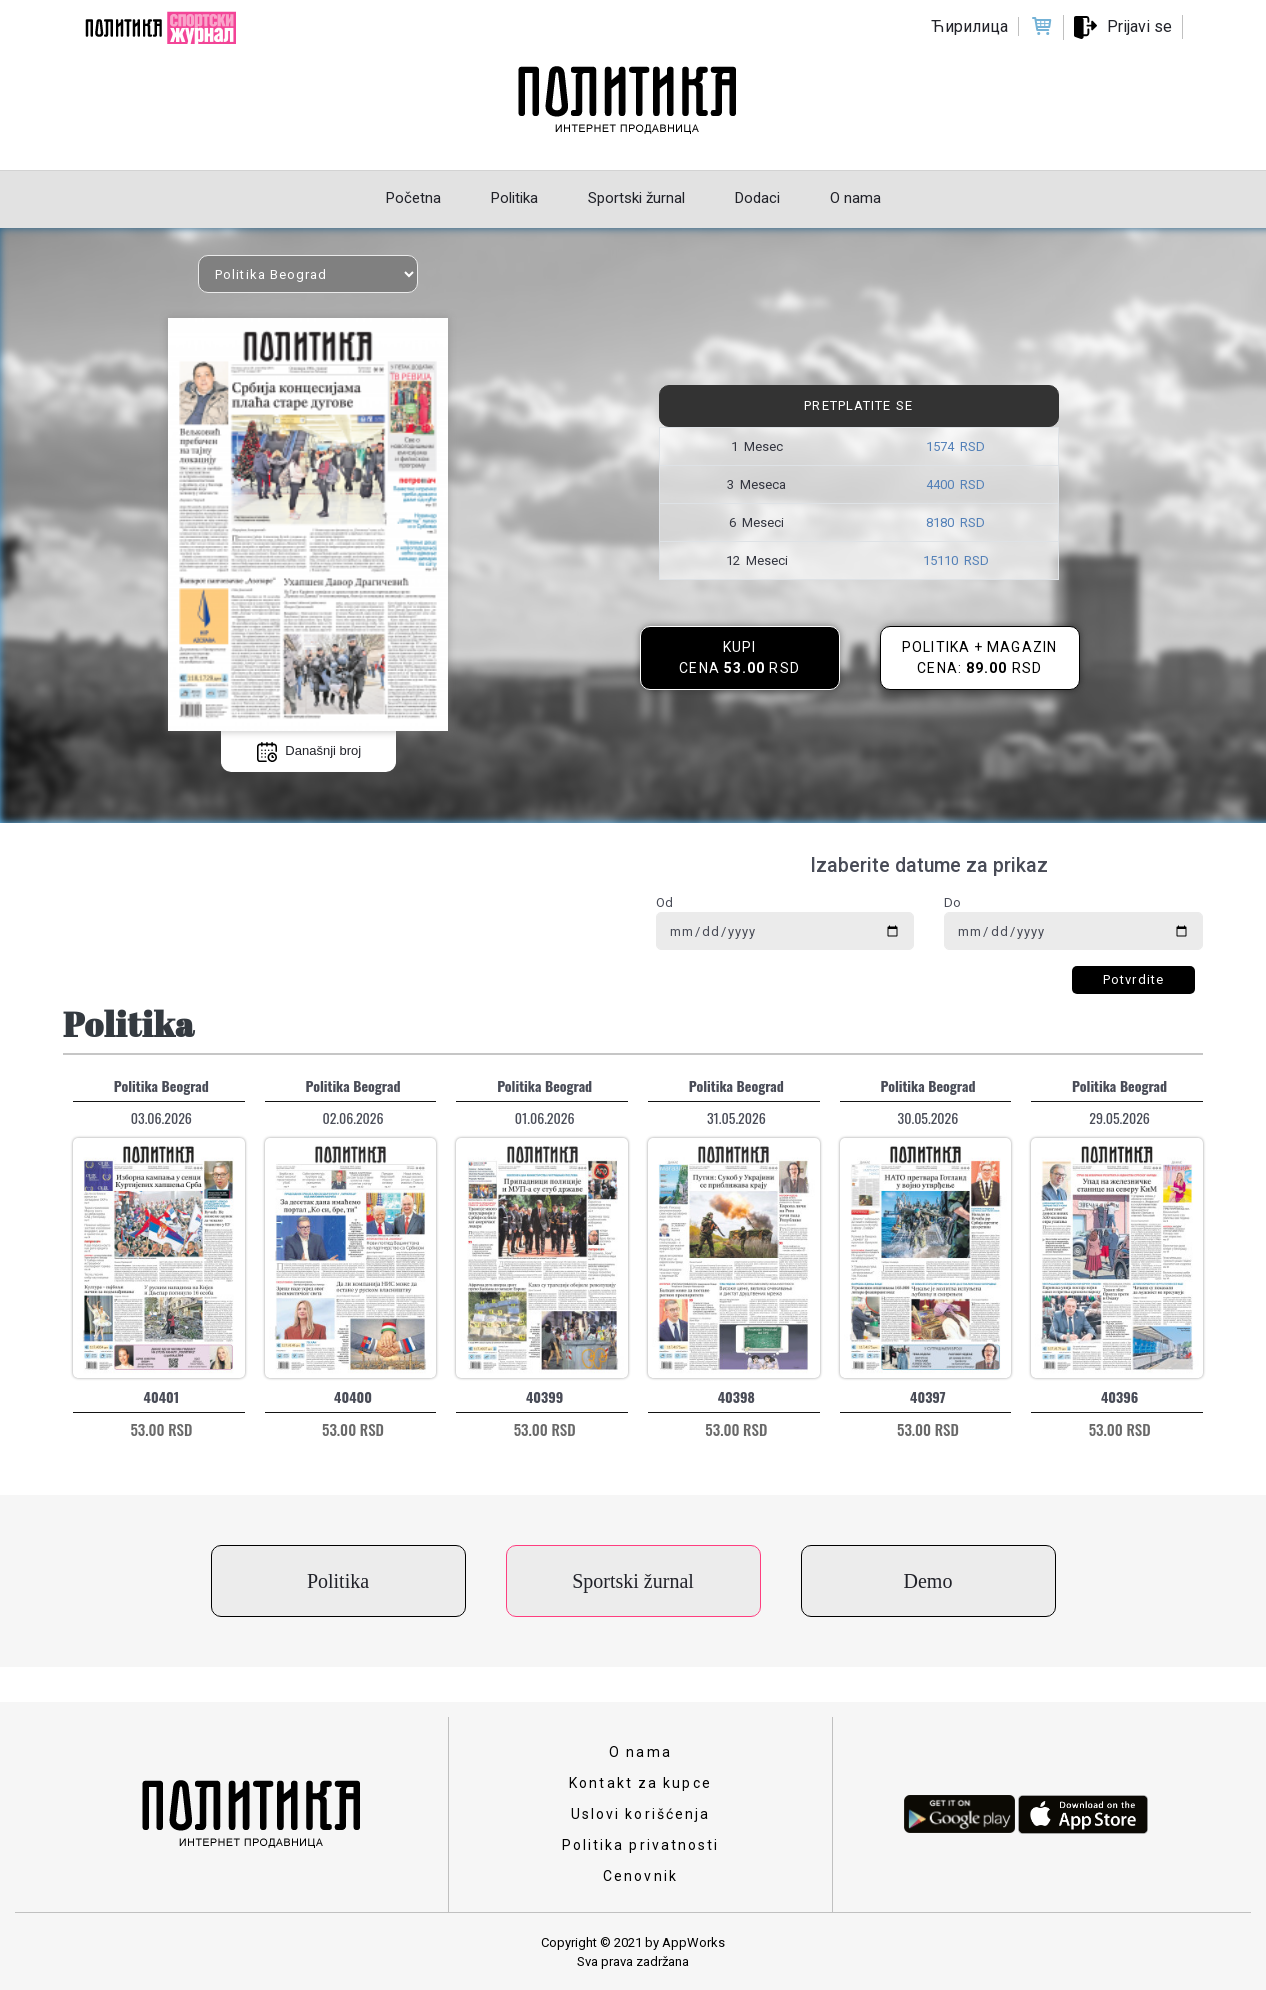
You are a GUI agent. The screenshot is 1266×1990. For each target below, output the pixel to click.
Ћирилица (969, 26)
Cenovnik (640, 1876)
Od (664, 902)
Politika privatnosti (641, 1845)
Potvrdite (1133, 979)
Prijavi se (1139, 26)
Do (952, 902)
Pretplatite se (858, 405)
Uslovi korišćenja (641, 1814)
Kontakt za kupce (640, 1783)
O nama (640, 1752)
